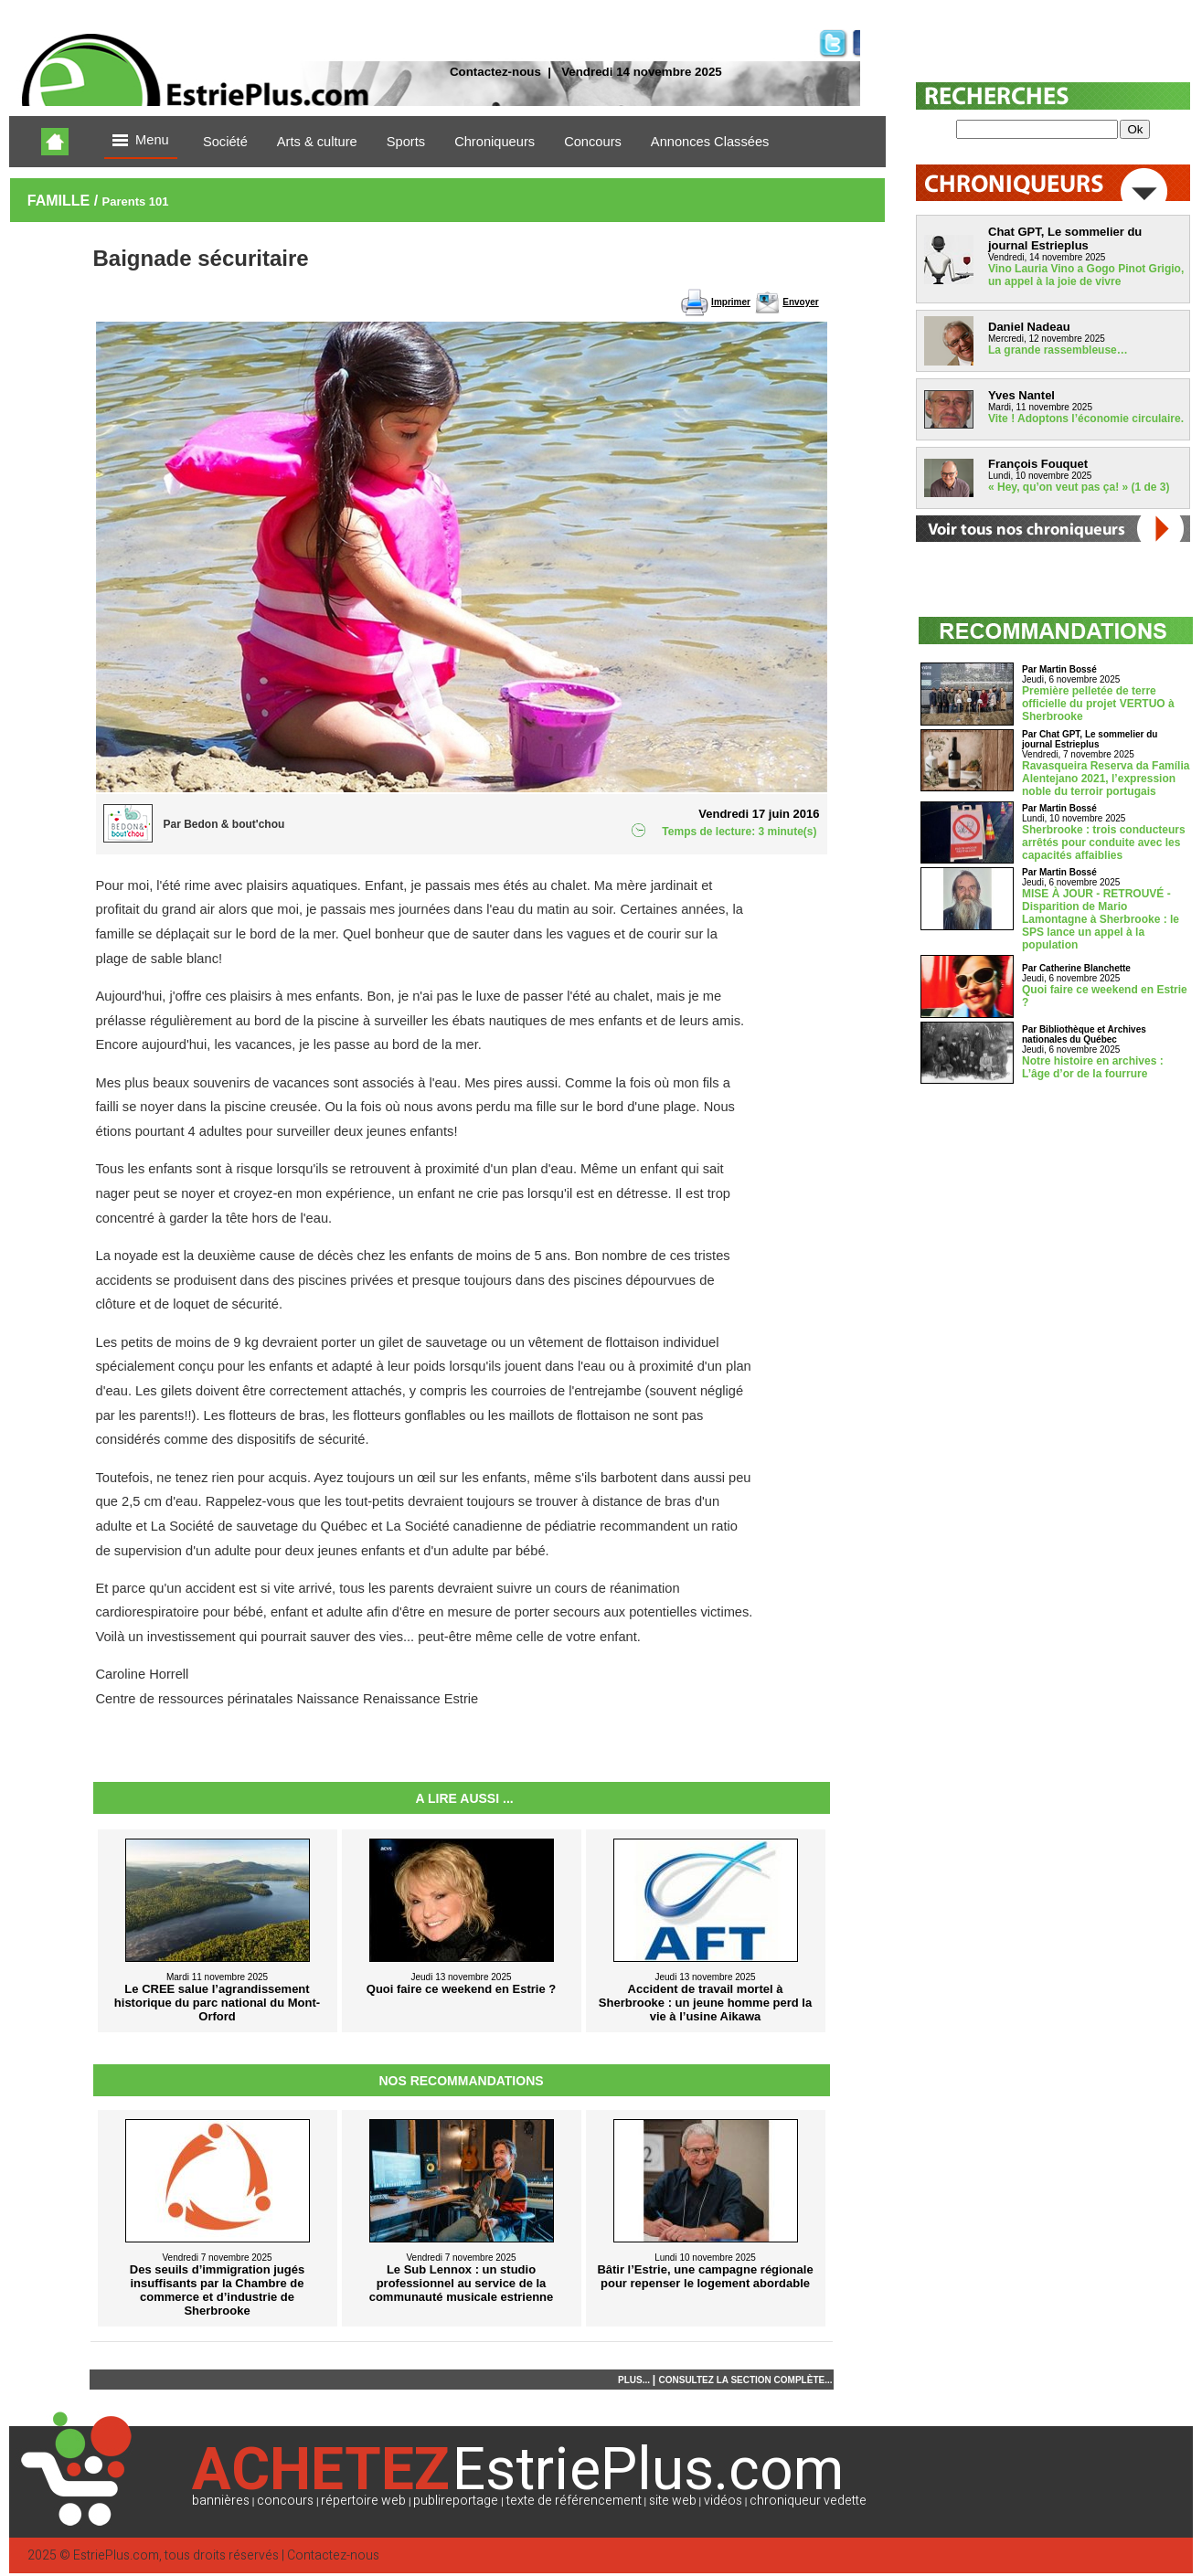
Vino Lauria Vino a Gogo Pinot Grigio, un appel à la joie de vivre (1086, 275)
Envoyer (800, 302)
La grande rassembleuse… (1058, 350)
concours (285, 2500)
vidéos (723, 2500)
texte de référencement (574, 2500)
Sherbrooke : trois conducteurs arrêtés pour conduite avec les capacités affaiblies (1104, 842)
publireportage (455, 2500)
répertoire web (363, 2500)
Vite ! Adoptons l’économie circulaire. (1086, 418)
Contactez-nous (495, 72)
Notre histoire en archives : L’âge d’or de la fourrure (1093, 1067)
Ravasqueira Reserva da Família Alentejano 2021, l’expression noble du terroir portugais (1105, 778)
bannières (221, 2500)
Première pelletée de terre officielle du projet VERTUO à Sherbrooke (1098, 703)
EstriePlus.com (116, 2555)
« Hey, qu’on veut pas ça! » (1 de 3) (1079, 487)
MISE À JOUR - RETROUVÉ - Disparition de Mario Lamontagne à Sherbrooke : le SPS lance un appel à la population (1100, 919)
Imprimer (730, 302)
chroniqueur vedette (808, 2500)
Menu (141, 141)
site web (673, 2500)
